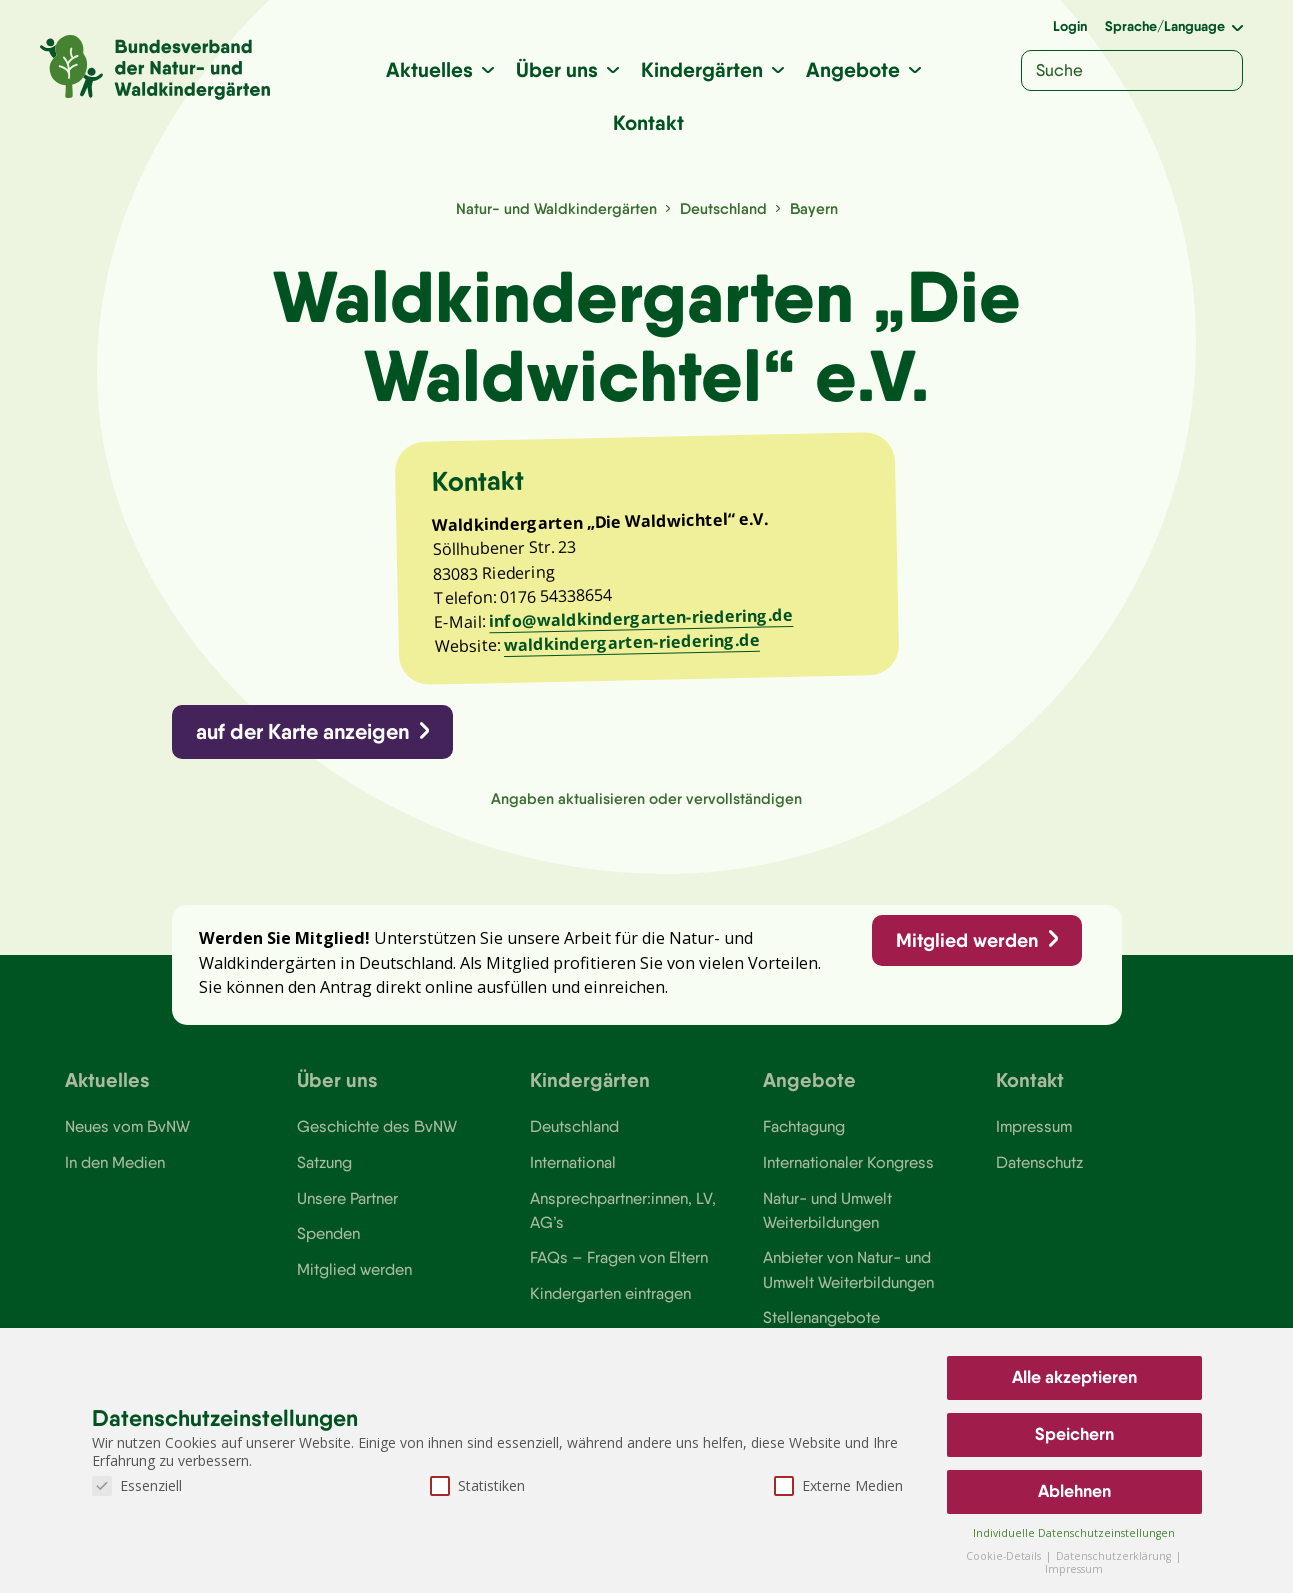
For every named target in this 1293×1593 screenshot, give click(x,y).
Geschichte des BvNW (377, 1126)
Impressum (1034, 1126)
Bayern (814, 208)
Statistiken (477, 1485)
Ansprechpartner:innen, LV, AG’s (623, 1210)
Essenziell (137, 1485)
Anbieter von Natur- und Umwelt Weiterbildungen (848, 1269)
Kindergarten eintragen (610, 1293)
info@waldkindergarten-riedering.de (641, 618)
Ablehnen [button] (1074, 1491)
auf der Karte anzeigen (302, 731)
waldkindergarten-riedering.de (631, 642)
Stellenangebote (821, 1317)
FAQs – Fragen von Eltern (619, 1257)
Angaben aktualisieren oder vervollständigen (646, 798)
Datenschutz (1039, 1162)
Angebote (853, 69)
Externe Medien (838, 1485)
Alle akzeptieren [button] (1074, 1377)
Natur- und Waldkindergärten (556, 208)
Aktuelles (429, 69)
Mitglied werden (967, 940)
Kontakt (648, 122)
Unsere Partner (347, 1198)
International (573, 1162)
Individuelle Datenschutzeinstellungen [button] (1074, 1533)
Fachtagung (804, 1126)
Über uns (557, 69)
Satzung (324, 1162)
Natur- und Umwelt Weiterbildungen (827, 1210)
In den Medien (115, 1162)
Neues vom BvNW (127, 1126)
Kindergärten (702, 69)
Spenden (328, 1233)
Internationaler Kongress (848, 1162)
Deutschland (723, 208)
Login (1070, 26)
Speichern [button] (1074, 1434)
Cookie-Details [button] (1005, 1556)
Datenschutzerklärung (1115, 1556)
